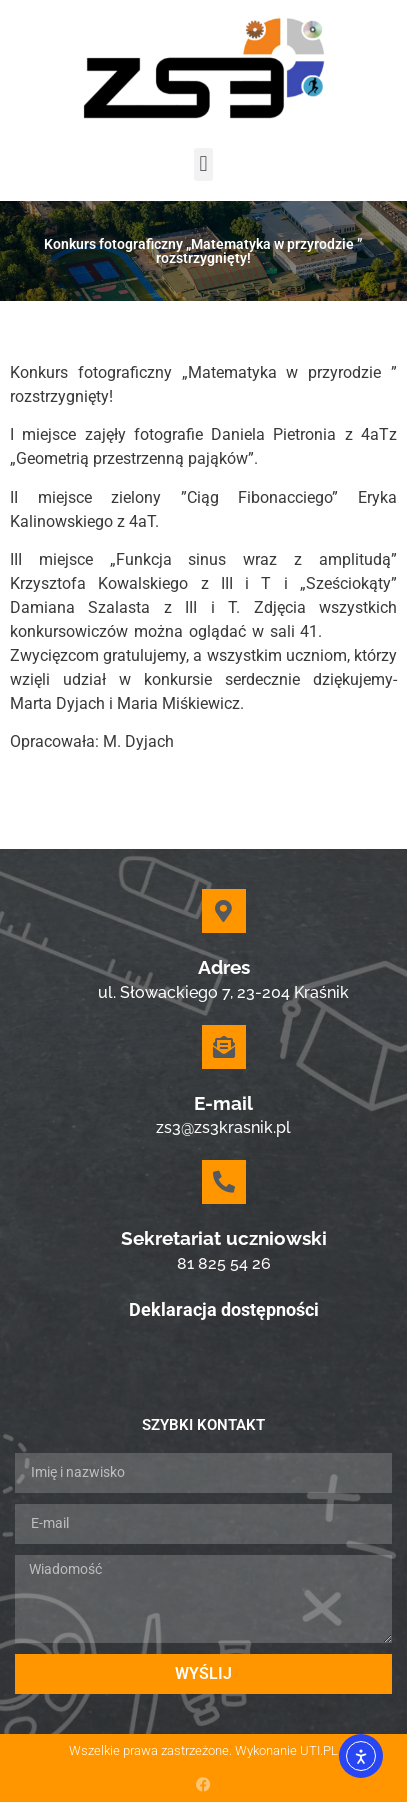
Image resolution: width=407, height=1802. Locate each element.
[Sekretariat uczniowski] (224, 1182)
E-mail (223, 1103)
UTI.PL (319, 1750)
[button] (203, 164)
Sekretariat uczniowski (224, 1238)
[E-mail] (224, 1047)
